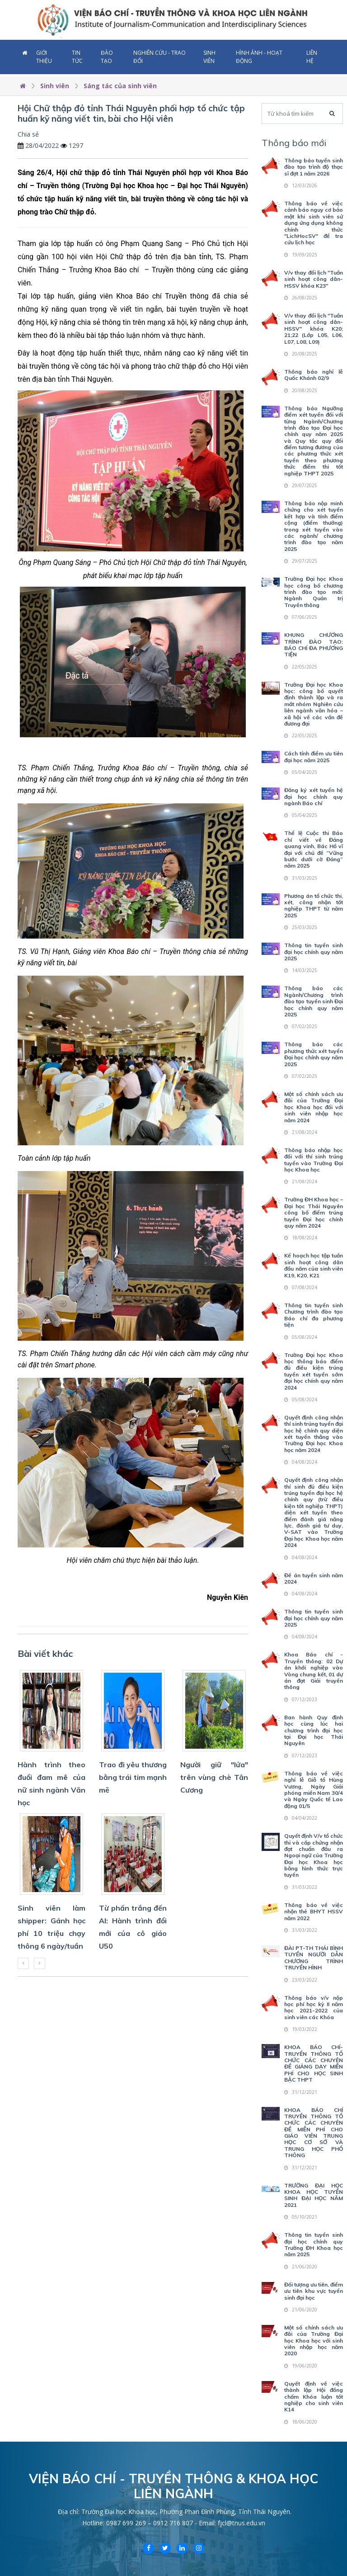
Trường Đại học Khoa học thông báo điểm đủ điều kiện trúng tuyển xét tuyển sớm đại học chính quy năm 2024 (313, 1371)
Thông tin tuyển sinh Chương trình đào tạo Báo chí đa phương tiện (313, 1315)
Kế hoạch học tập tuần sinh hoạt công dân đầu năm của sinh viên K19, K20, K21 (313, 1265)
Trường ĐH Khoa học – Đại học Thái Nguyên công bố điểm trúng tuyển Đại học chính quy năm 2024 (313, 1212)
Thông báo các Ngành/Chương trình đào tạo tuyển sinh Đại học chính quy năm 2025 (313, 1001)
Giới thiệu (44, 57)
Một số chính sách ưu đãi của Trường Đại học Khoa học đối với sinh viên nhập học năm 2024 (313, 1107)
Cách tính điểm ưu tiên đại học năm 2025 (313, 756)
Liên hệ (311, 57)
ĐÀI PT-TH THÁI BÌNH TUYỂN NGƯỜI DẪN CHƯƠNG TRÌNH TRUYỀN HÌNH (313, 1958)
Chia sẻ (28, 134)
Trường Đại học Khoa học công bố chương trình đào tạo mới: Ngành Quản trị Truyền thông (313, 591)
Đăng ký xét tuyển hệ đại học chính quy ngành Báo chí (313, 796)
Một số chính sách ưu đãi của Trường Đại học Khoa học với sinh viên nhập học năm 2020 (313, 2340)
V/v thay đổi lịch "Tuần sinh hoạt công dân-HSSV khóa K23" (313, 279)
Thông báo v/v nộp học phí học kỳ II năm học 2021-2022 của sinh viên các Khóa (313, 2007)
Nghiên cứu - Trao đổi (159, 57)
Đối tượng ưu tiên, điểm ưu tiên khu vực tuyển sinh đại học (313, 2291)
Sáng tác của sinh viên (120, 85)
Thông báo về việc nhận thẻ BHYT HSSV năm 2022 (313, 1911)
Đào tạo (107, 57)
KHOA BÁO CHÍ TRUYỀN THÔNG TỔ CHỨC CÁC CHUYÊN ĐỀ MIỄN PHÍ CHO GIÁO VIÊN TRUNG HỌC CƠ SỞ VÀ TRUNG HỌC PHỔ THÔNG (313, 2132)
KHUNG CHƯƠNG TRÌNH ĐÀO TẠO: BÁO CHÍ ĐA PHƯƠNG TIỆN (313, 644)
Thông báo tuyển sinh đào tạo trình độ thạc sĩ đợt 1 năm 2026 (313, 167)
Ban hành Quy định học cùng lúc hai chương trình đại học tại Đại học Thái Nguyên (313, 1730)
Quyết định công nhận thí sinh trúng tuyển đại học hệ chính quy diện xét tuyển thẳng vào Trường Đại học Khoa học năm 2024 (313, 1433)
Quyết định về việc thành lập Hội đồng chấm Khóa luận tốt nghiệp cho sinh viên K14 (313, 2396)
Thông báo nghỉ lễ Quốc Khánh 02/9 (313, 374)
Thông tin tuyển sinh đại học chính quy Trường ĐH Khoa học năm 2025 (313, 2244)
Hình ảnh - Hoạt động (259, 57)
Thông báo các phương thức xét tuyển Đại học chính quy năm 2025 (313, 1054)
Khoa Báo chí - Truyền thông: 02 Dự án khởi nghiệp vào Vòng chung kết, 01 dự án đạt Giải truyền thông (313, 1670)
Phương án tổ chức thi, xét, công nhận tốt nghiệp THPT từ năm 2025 (313, 905)
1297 (76, 145)
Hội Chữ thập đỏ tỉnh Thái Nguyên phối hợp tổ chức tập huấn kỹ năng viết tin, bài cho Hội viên (131, 113)
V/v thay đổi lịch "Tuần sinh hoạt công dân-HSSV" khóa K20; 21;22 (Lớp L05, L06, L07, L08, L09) (313, 328)
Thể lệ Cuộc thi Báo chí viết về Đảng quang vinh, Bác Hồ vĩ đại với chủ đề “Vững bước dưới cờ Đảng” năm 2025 (313, 849)
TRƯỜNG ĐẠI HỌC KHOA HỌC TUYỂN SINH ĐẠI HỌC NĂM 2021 (313, 2195)
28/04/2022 (42, 145)
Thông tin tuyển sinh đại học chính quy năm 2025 (313, 952)
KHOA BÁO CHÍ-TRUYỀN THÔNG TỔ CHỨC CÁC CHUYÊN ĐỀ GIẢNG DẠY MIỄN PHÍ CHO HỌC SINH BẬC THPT (313, 2063)
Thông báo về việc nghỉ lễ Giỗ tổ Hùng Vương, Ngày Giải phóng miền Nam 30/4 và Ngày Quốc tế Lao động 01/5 (313, 1789)
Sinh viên (209, 57)
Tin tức (77, 57)
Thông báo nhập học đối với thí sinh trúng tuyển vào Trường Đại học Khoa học (313, 1160)
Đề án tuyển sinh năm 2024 (313, 1578)
